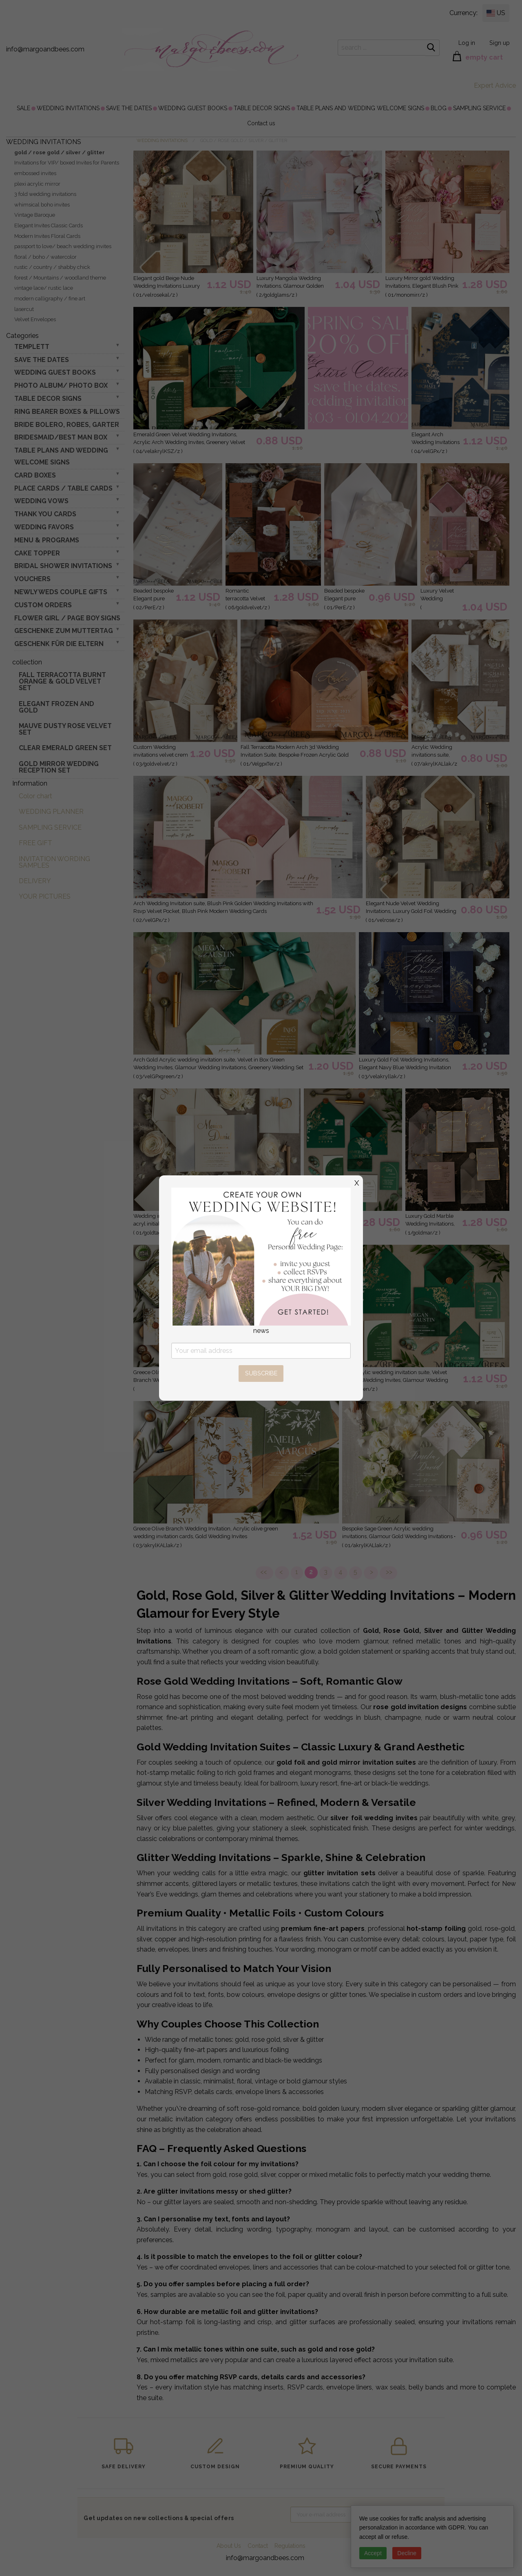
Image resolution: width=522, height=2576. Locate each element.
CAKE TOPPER (37, 553)
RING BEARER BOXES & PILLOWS (67, 411)
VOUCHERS (32, 579)
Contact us (261, 123)
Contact (258, 2546)
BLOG (439, 108)
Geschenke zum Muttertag (63, 631)
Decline (406, 2553)
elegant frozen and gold (56, 707)
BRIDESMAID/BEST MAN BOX (60, 437)
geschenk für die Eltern (59, 644)
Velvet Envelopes (35, 319)
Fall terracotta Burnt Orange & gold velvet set (62, 681)
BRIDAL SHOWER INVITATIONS (63, 566)
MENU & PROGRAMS (46, 540)
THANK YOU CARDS (45, 514)
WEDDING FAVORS (44, 527)
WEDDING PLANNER (51, 811)
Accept (373, 2553)
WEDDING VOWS (41, 501)
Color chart (35, 796)
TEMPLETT (31, 347)
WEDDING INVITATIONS (68, 108)
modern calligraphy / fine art (49, 298)
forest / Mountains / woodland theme (60, 278)
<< (264, 1572)
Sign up (499, 42)
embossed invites (35, 173)
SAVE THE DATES (129, 108)
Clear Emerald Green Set (65, 748)
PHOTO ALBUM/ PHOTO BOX (61, 385)
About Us (229, 2546)
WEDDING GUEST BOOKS (192, 108)
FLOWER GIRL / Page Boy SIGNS (67, 618)
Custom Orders (43, 605)
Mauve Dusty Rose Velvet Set (65, 729)
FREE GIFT (35, 843)
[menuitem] (23, 108)
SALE (23, 108)
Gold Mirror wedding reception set (59, 767)
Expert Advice (495, 85)
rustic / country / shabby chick (52, 267)
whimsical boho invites (42, 205)
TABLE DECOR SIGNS (262, 108)
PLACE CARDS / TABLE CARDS (63, 488)
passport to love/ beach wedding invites (62, 246)
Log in (466, 42)
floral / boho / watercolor (45, 257)
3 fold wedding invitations (45, 194)
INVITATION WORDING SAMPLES (54, 862)
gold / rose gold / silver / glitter (59, 152)
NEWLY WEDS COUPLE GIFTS (60, 592)
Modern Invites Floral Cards (47, 236)
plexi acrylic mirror (37, 184)
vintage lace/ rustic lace (43, 288)
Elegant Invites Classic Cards (48, 225)
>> (388, 1572)
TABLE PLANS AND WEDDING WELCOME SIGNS (360, 108)
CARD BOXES (35, 475)
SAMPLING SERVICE (479, 108)
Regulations (289, 2546)
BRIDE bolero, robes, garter (66, 425)
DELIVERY (35, 881)
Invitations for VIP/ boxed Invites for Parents (66, 163)
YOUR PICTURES (45, 896)
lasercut (24, 309)
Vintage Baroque (34, 215)
